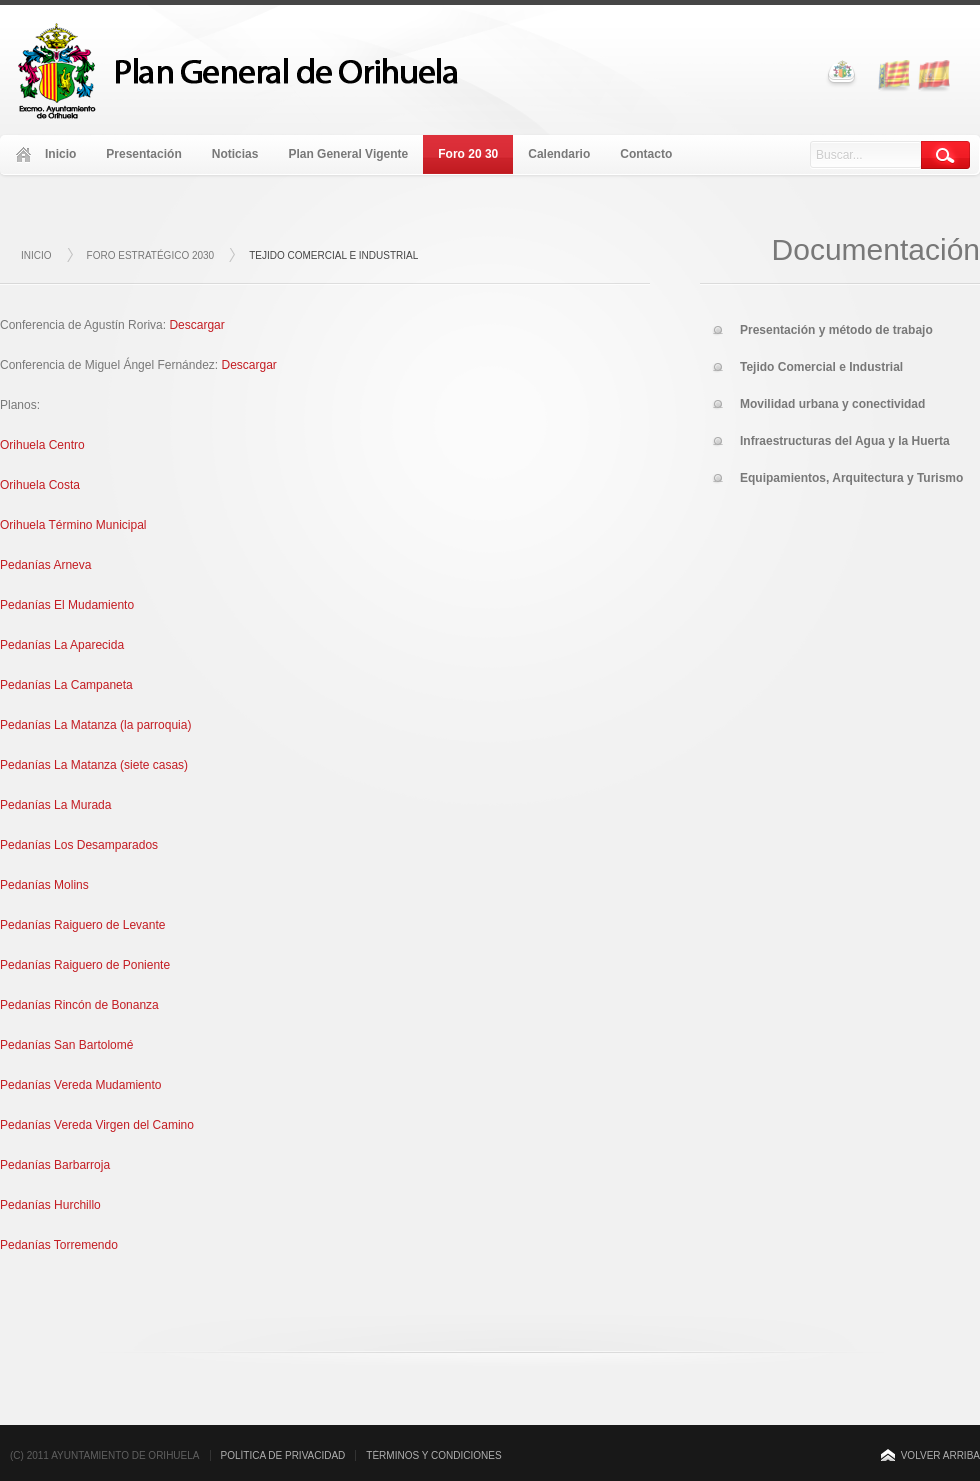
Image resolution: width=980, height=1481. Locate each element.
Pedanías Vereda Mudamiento (80, 1085)
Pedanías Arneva (45, 565)
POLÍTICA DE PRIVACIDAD (283, 1455)
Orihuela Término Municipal (73, 525)
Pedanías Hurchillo (50, 1205)
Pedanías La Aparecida (62, 645)
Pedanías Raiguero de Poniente (85, 965)
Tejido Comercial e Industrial (333, 255)
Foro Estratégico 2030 (151, 255)
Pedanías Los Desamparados (79, 845)
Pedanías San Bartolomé (66, 1045)
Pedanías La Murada (55, 805)
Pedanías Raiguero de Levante (82, 925)
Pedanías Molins (44, 885)
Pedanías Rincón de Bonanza (79, 1005)
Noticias (235, 154)
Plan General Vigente (348, 154)
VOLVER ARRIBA (940, 1455)
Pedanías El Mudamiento (67, 605)
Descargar (196, 325)
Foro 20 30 (468, 154)
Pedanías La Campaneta (66, 685)
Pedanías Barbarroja (55, 1165)
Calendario (559, 154)
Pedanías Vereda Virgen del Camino (97, 1125)
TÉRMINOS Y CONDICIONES (433, 1455)
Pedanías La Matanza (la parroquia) (95, 725)
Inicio (60, 154)
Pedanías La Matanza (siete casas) (94, 765)
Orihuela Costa (40, 485)
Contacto (646, 154)
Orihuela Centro (42, 445)
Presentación (143, 154)
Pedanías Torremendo (59, 1245)
